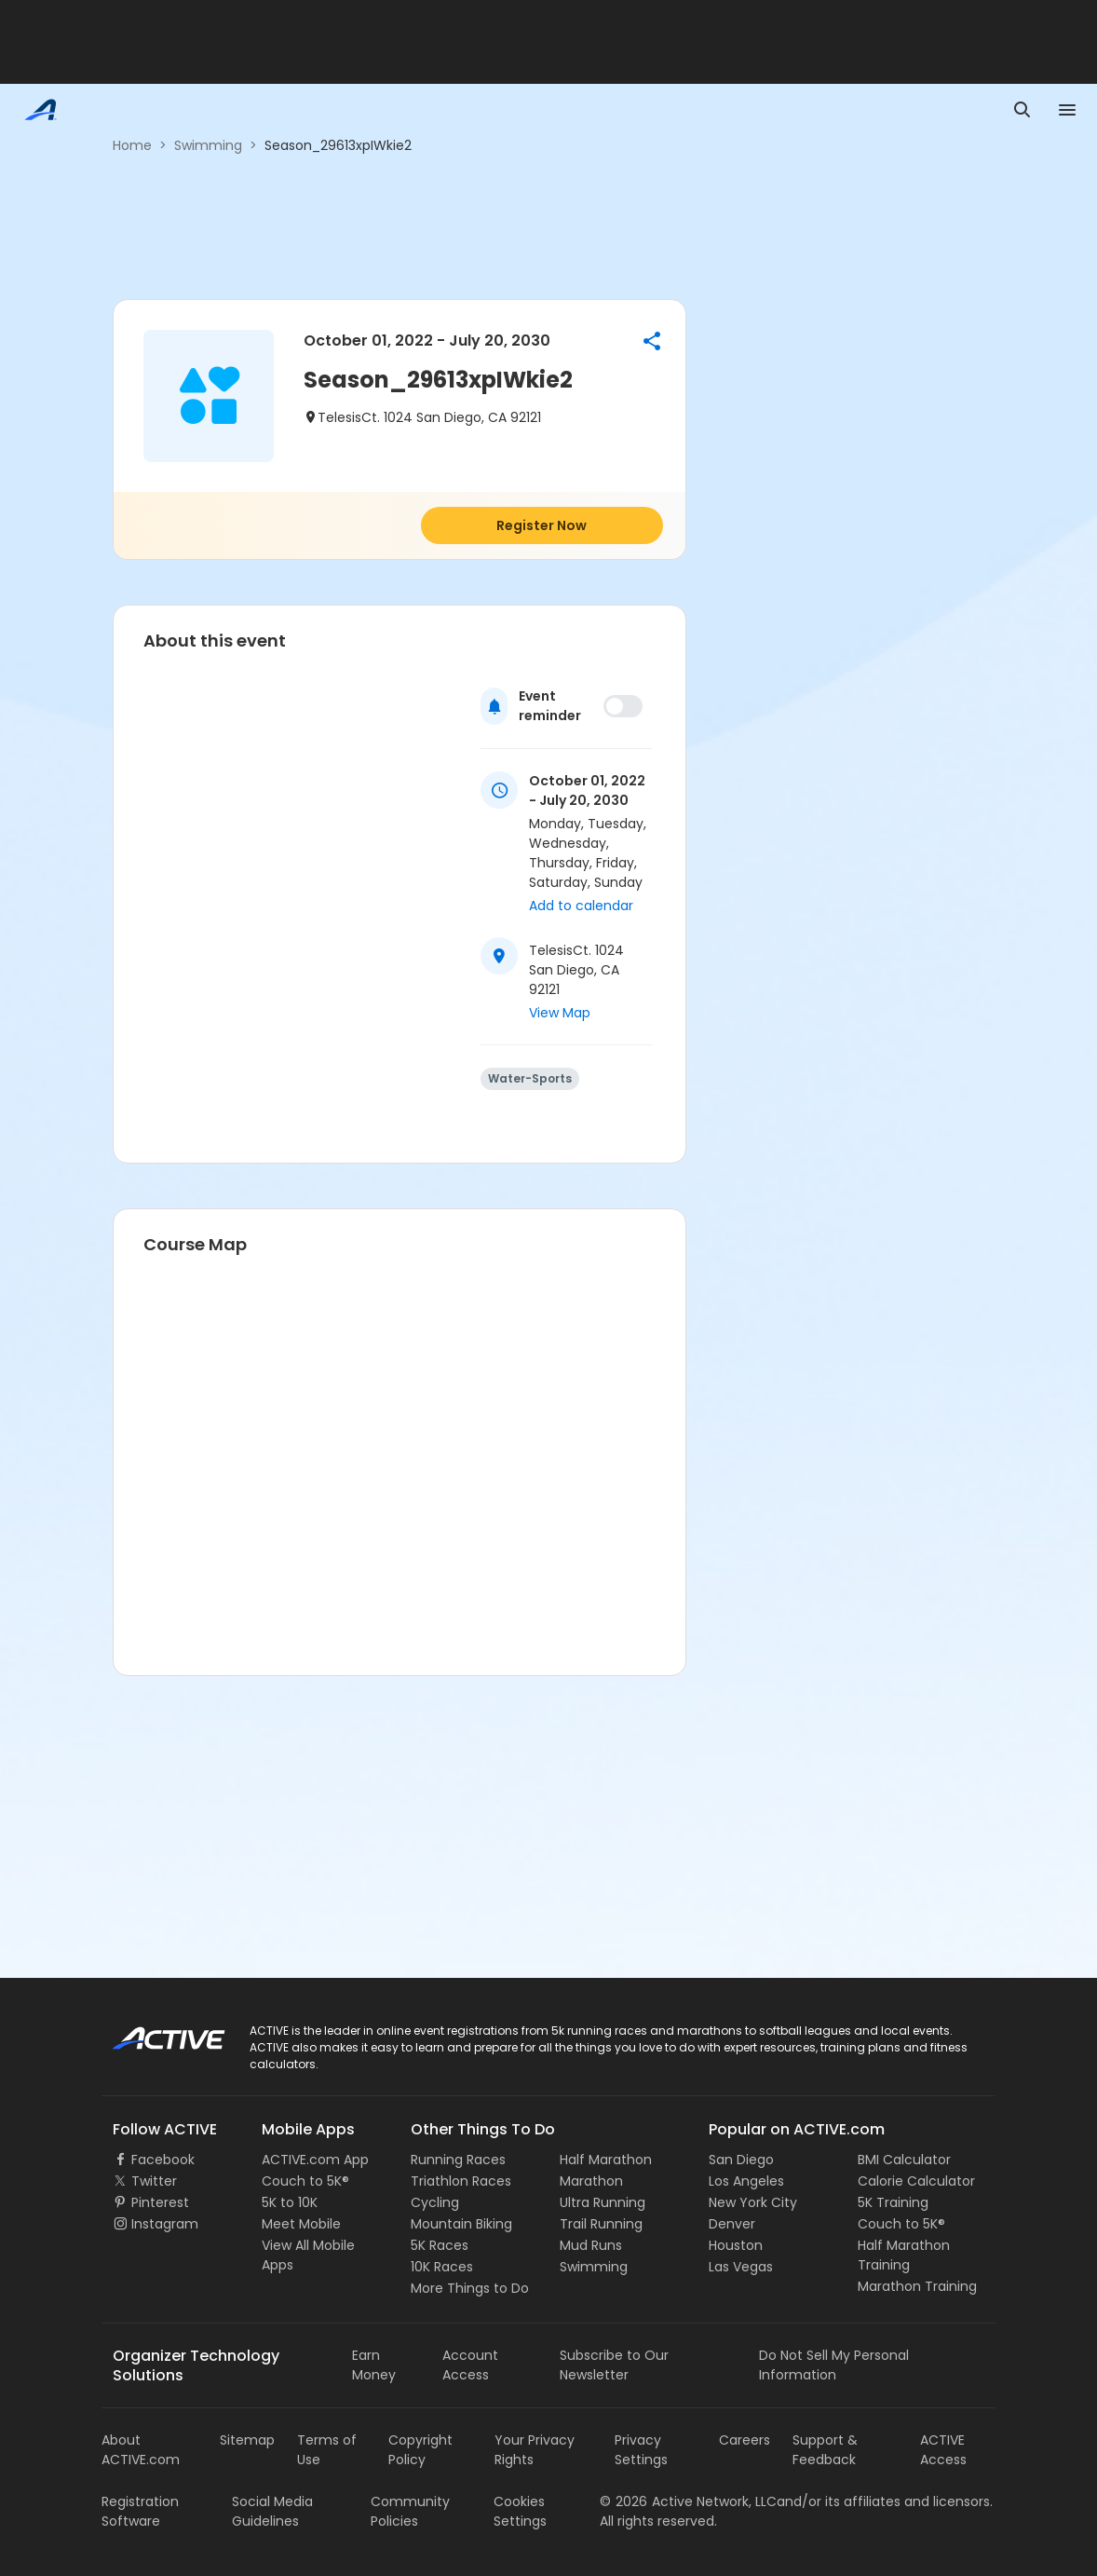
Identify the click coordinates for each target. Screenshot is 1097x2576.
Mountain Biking (461, 2224)
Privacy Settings (641, 2450)
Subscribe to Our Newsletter (614, 2365)
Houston (736, 2245)
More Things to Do (470, 2288)
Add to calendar (581, 905)
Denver (732, 2224)
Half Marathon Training (904, 2255)
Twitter (154, 2181)
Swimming (208, 145)
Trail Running (601, 2224)
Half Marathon (606, 2159)
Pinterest (160, 2202)
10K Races (442, 2266)
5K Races (439, 2245)
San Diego (741, 2159)
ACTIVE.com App (315, 2159)
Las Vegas (741, 2266)
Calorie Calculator (916, 2181)
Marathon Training (917, 2286)
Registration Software (140, 2511)
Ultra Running (602, 2202)
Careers (744, 2440)
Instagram (164, 2224)
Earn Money (374, 2365)
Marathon (591, 2181)
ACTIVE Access (943, 2450)
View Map (559, 1012)
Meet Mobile (301, 2224)
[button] (652, 341)
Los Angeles (746, 2181)
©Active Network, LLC (688, 2501)
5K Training (893, 2202)
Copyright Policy (420, 2450)
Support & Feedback (825, 2450)
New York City (753, 2202)
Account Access (470, 2365)
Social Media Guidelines (272, 2511)
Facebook (163, 2159)
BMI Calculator (904, 2159)
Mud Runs (591, 2245)
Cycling (435, 2202)
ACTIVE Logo (152, 2032)
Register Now (541, 525)
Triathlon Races (461, 2181)
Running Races (458, 2159)
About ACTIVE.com (141, 2450)
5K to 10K (290, 2202)
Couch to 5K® (305, 2181)
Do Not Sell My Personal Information (834, 2365)
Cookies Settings (520, 2511)
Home (132, 145)
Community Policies (410, 2511)
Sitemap (247, 2440)
